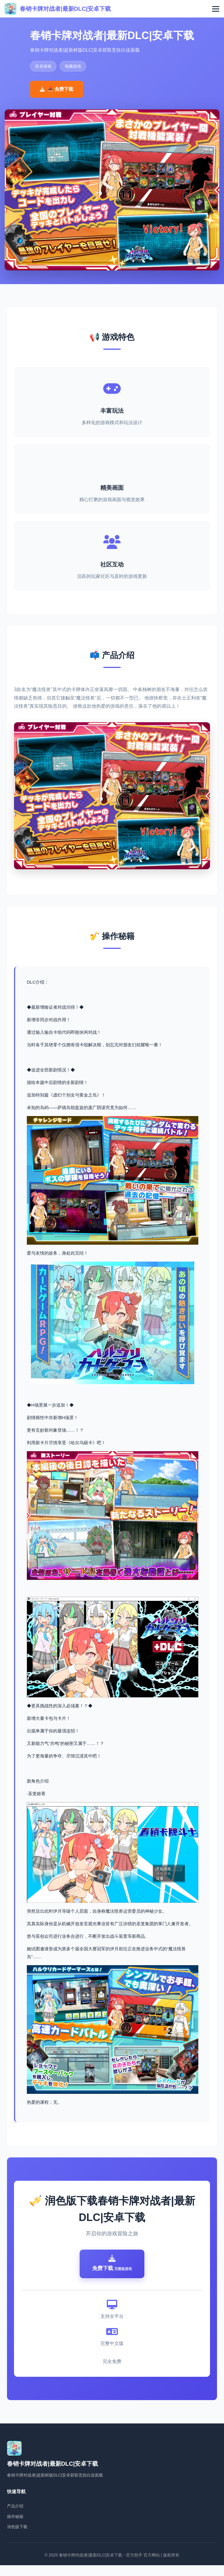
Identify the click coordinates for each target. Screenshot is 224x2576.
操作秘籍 (15, 2527)
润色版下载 (17, 2537)
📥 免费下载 (56, 89)
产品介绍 (15, 2516)
